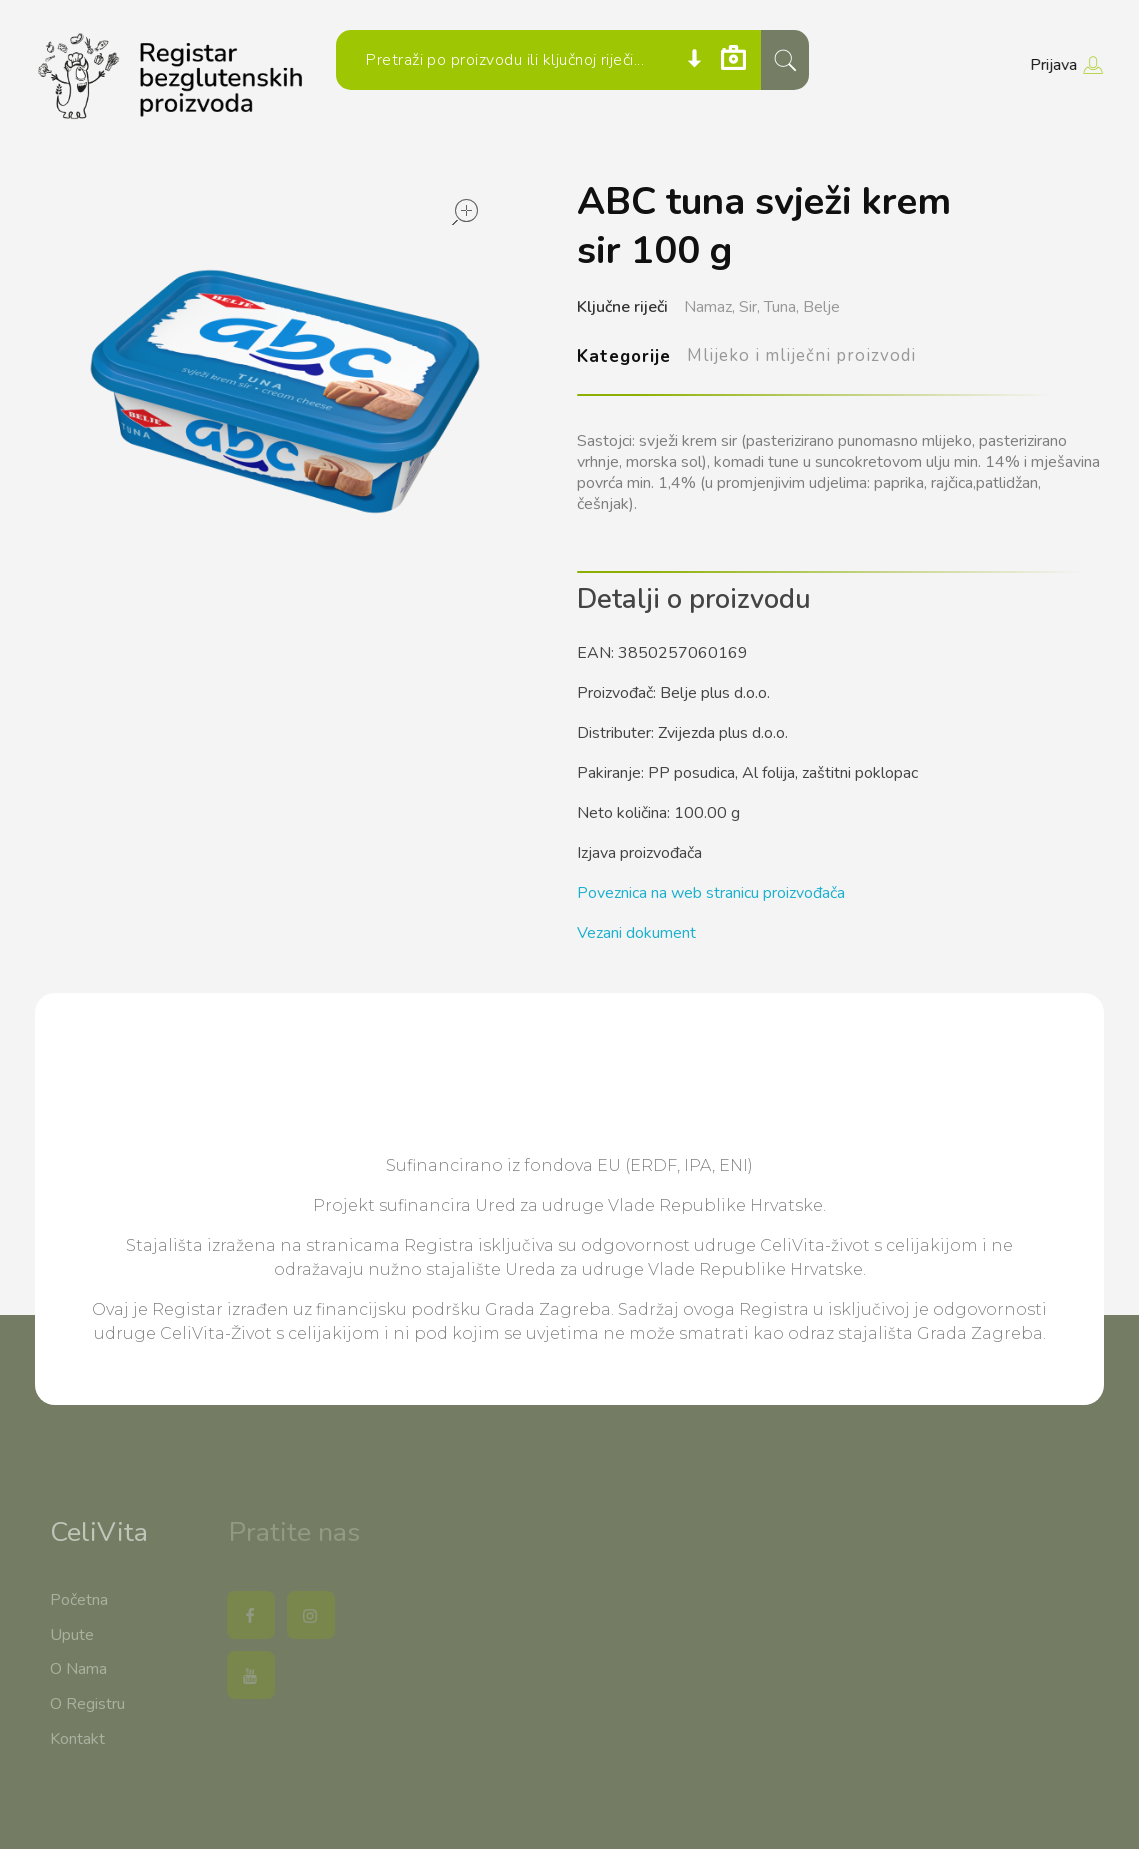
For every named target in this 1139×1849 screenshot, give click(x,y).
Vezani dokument (636, 933)
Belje (821, 307)
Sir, (749, 307)
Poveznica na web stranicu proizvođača (711, 893)
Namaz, (709, 307)
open (465, 212)
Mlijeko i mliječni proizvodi (802, 355)
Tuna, (781, 307)
